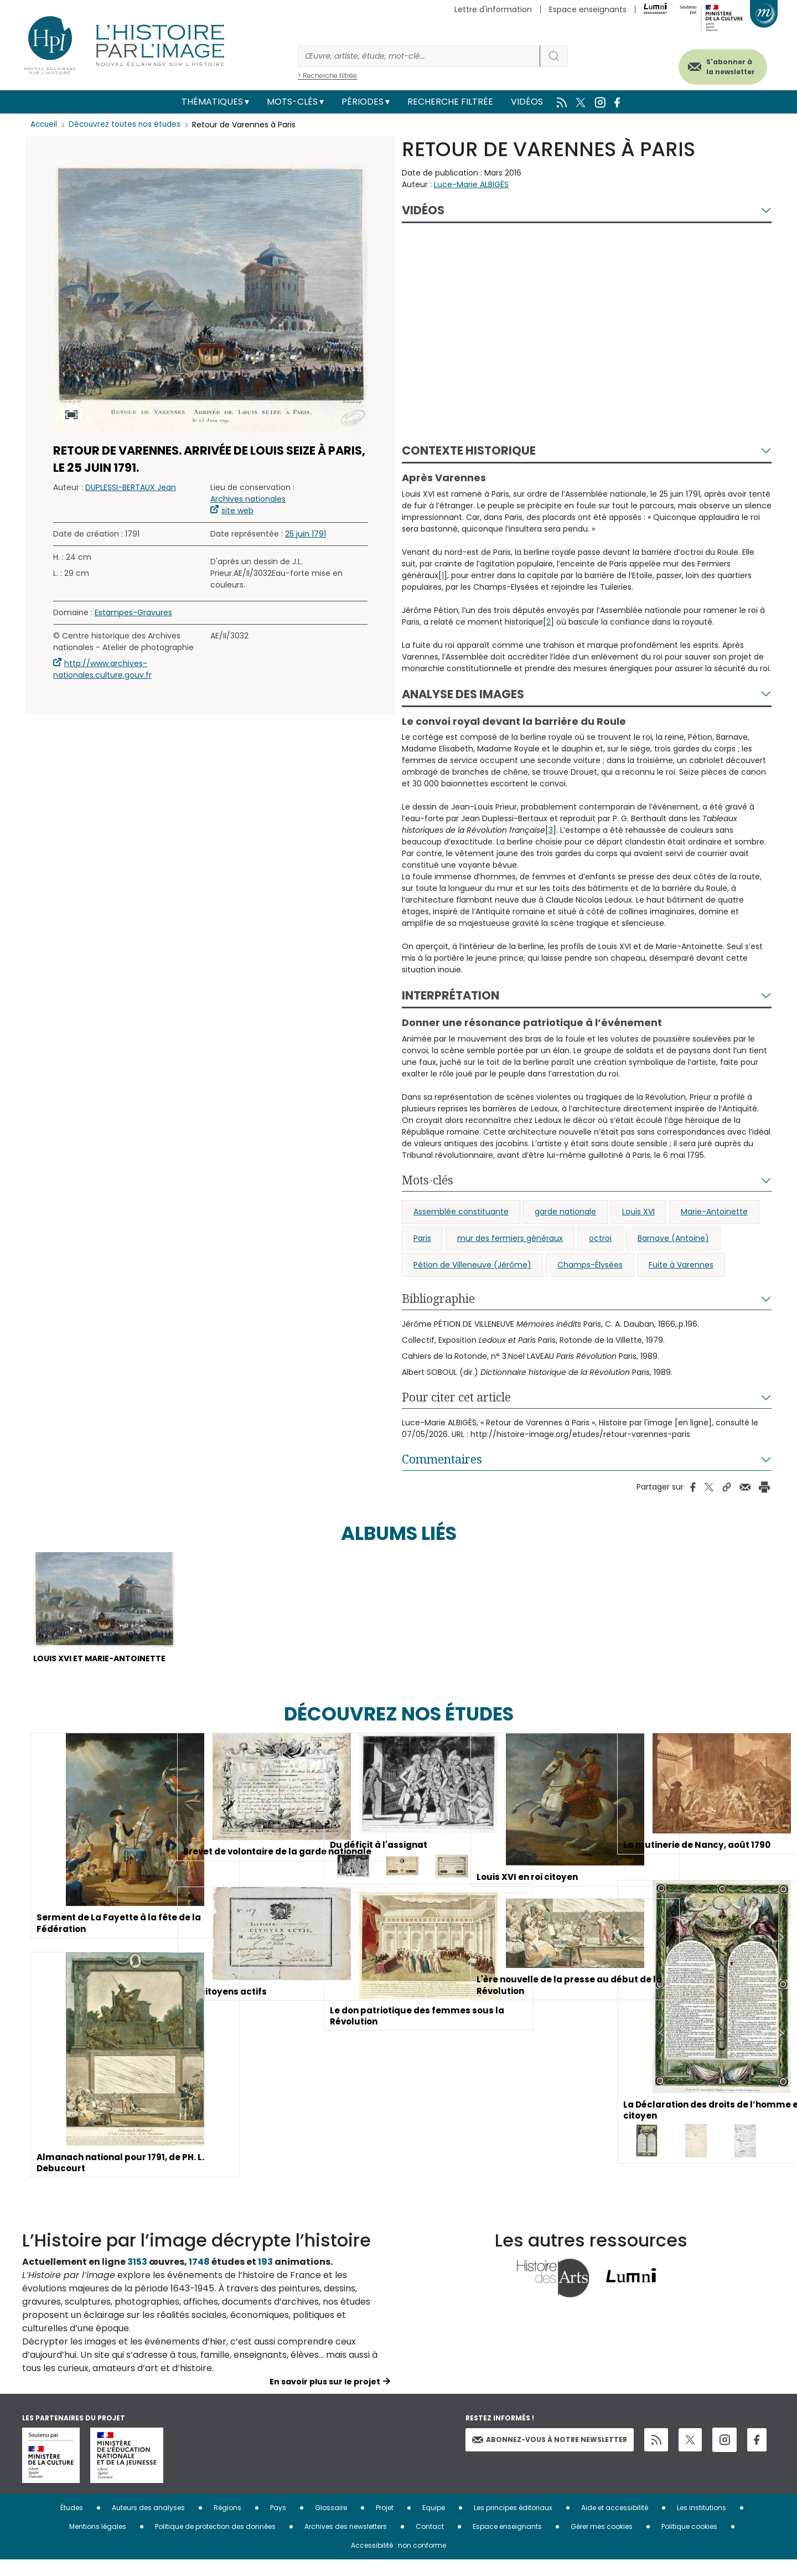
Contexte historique (469, 450)
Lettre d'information (493, 9)
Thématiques (212, 101)
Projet (385, 2523)
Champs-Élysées (590, 1264)
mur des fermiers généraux (510, 1238)
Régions (227, 2523)
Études (71, 2523)
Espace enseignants (588, 9)
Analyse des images (463, 694)
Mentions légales (97, 2542)
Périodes (362, 101)
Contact (430, 2542)
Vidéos (527, 101)
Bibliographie (438, 1298)
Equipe (433, 2523)
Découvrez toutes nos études (127, 124)
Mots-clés (292, 101)
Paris (422, 1238)
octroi (600, 1238)
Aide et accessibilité (614, 2523)
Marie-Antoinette (714, 1211)
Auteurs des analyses (148, 2523)
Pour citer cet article (456, 1397)
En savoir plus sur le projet (325, 2397)
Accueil (44, 124)
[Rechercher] (419, 56)
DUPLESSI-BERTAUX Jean (130, 487)
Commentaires (442, 1459)
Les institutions (701, 2523)
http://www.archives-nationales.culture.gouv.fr (102, 669)
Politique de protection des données (215, 2542)
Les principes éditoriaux (513, 2523)
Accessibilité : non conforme (398, 2561)
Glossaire (331, 2523)
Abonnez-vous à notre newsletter (549, 2455)
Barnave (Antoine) (673, 1238)
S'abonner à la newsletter (721, 65)
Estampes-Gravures (133, 612)
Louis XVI (638, 1211)
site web (237, 510)
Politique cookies (689, 2542)
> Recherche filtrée (327, 75)
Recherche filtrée (450, 101)
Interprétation (450, 995)
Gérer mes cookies (602, 2542)
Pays (278, 2523)
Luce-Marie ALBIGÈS (471, 184)
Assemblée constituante (461, 1211)
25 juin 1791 (305, 533)
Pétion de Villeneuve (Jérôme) (472, 1264)
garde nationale (565, 1211)
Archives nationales (248, 498)
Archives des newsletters (345, 2542)
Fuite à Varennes (681, 1264)
